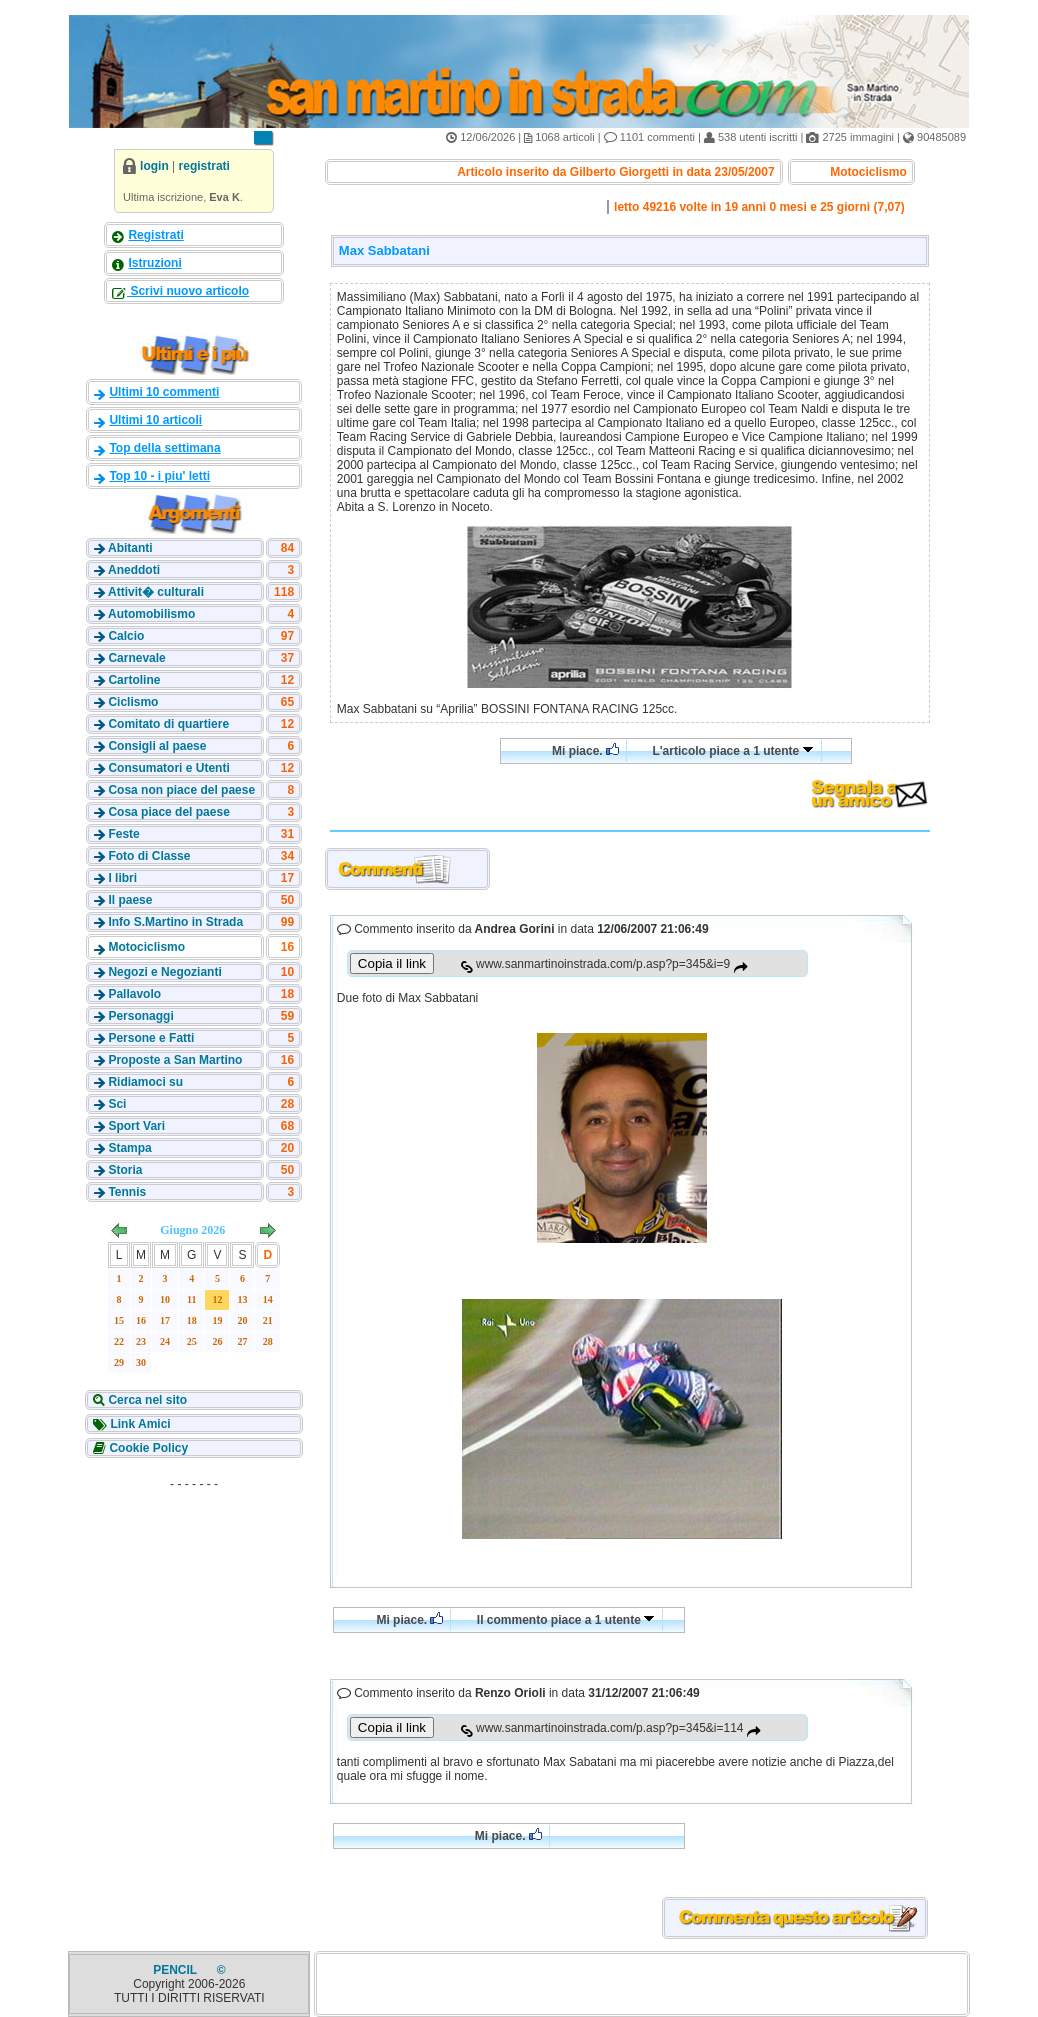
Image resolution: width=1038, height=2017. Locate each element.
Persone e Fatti (151, 1038)
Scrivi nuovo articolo (188, 291)
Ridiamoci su (145, 1082)
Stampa (129, 1148)
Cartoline (134, 680)
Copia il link (392, 963)
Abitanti (130, 548)
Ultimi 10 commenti (164, 392)
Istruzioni (154, 263)
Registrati (155, 235)
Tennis (127, 1192)
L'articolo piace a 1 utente (732, 751)
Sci (117, 1104)
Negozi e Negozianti (164, 972)
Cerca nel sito (146, 1400)
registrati (204, 166)
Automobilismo (151, 614)
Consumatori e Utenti (168, 768)
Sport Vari (136, 1126)
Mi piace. (585, 750)
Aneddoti (134, 570)
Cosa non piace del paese (181, 790)
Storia (125, 1170)
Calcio (126, 636)
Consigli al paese (157, 746)
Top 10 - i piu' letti (159, 476)
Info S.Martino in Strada (175, 922)
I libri (122, 878)
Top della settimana (164, 448)
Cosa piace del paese (168, 812)
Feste (123, 834)
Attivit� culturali (156, 592)
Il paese (130, 900)
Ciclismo (133, 702)
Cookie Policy (147, 1448)
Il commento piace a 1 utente (566, 1620)
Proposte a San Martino (175, 1060)
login (154, 166)
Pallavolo (134, 994)
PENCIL (176, 1970)
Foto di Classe (149, 856)
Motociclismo (146, 947)
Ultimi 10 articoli (155, 420)
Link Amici (139, 1424)
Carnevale (136, 658)
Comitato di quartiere (168, 724)
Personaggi (140, 1016)
